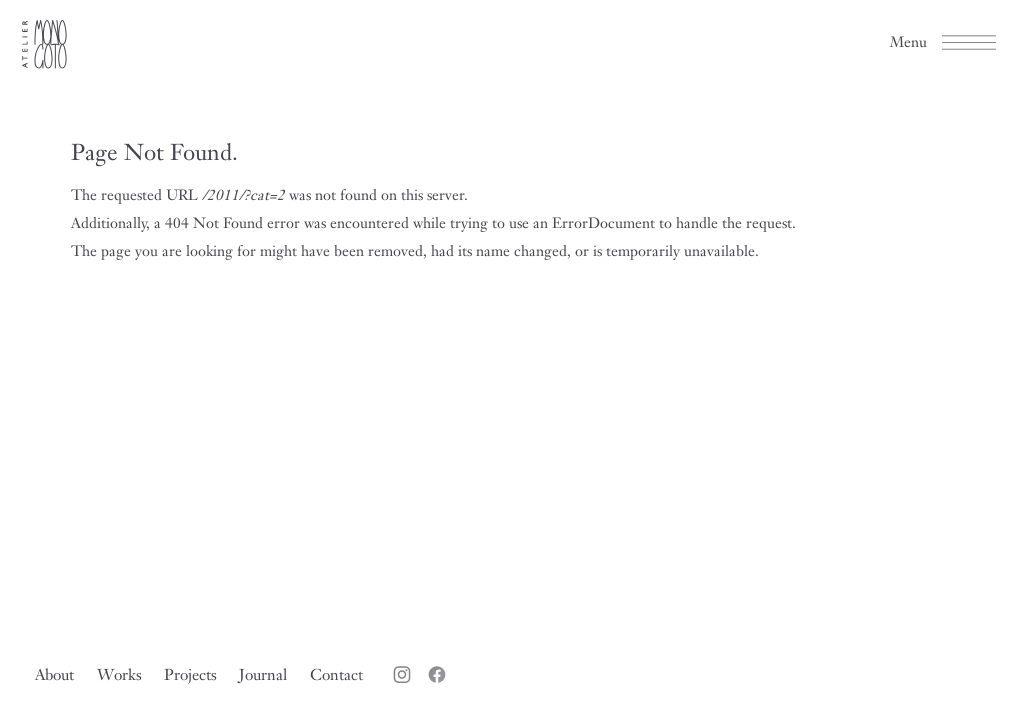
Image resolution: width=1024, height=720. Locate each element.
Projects (190, 674)
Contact (336, 674)
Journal (263, 674)
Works (119, 674)
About (54, 674)
